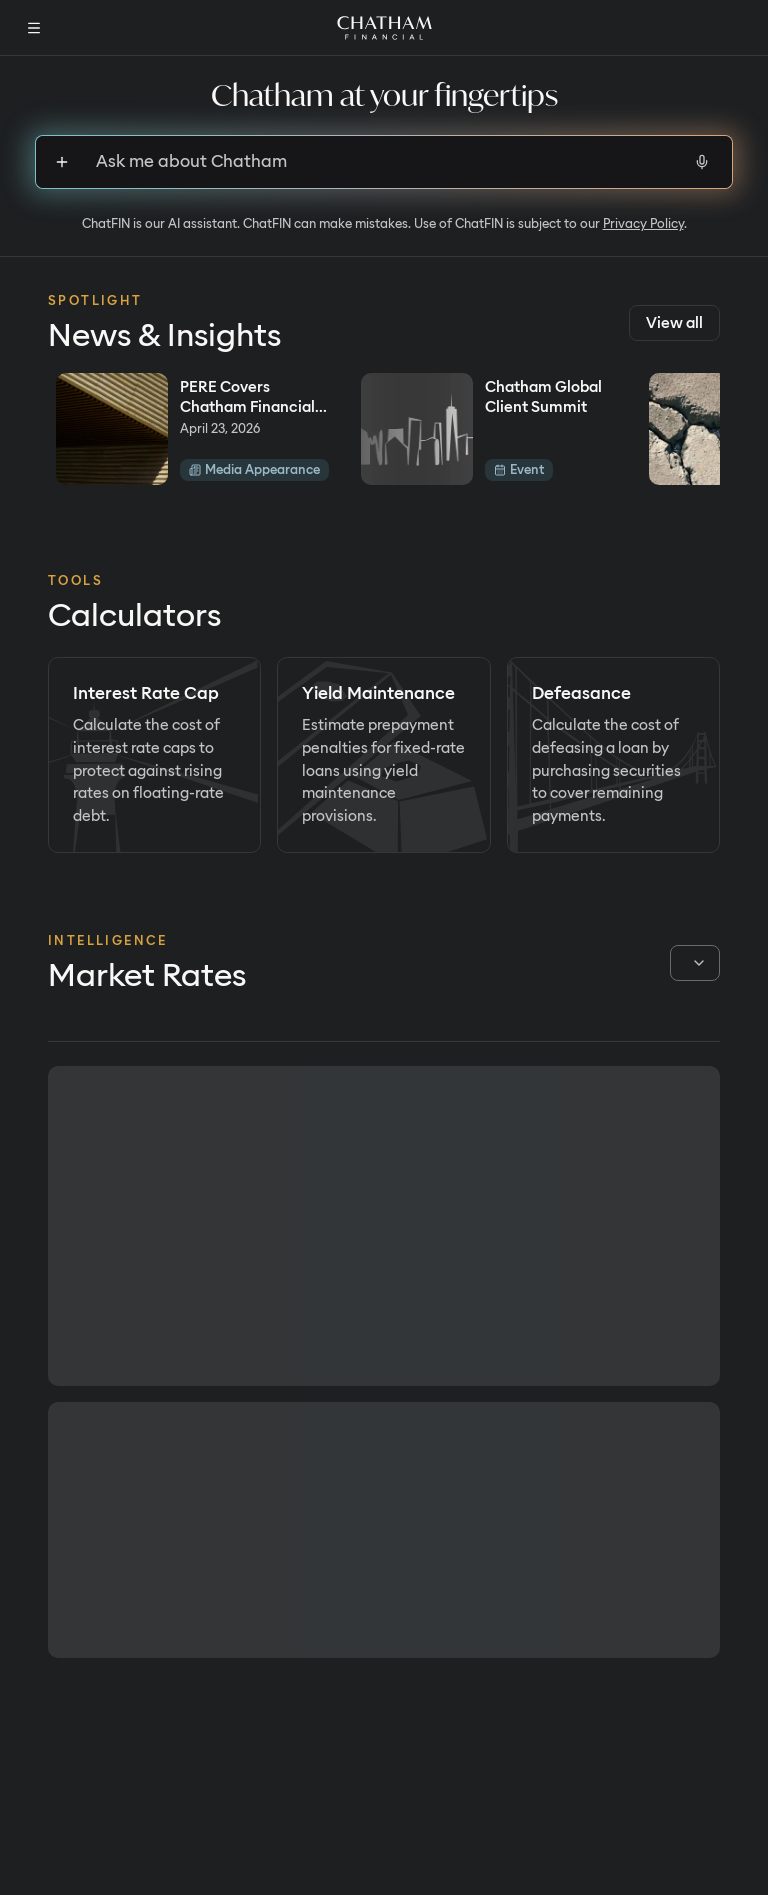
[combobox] (695, 963)
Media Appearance (254, 469)
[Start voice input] (702, 162)
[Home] (384, 28)
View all (674, 323)
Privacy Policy (643, 223)
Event (519, 469)
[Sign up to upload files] (62, 162)
